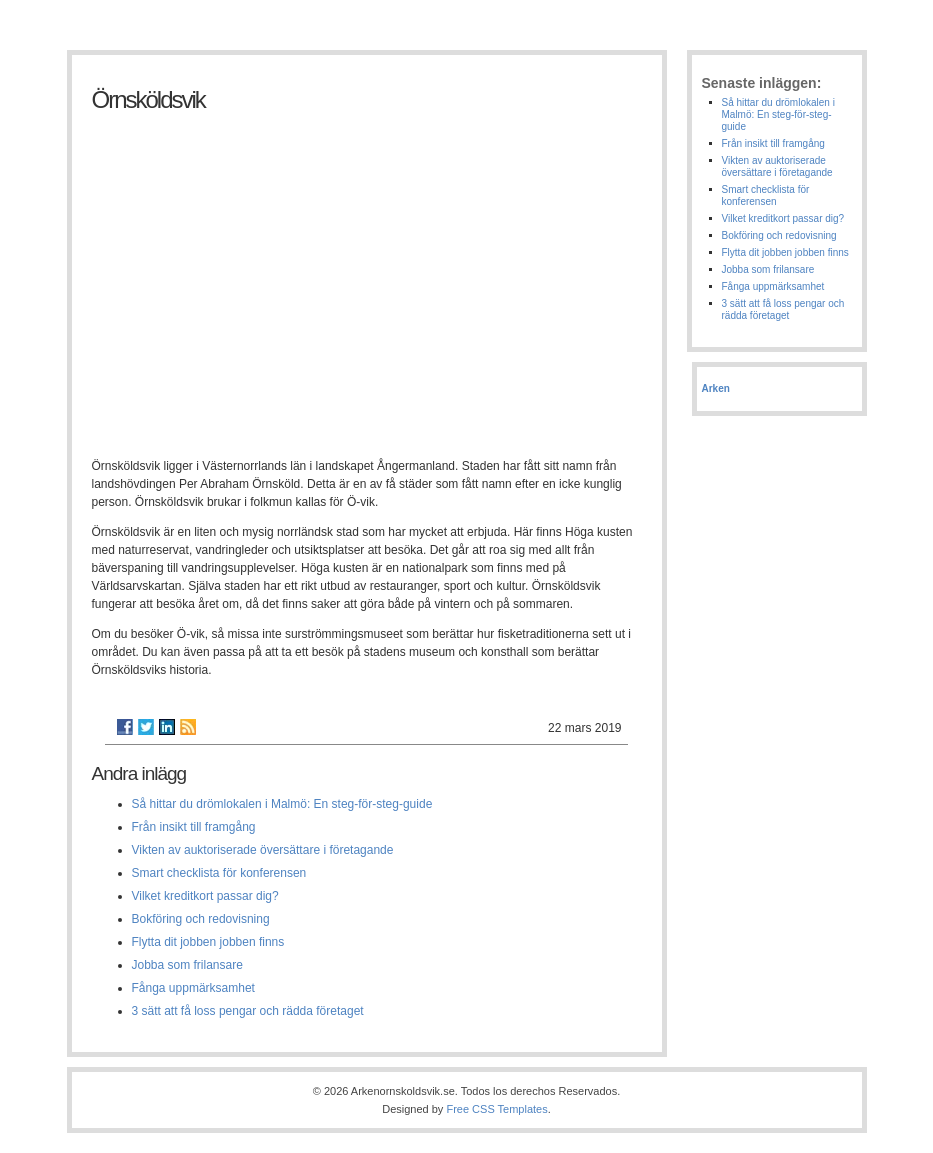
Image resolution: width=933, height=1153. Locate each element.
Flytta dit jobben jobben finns (208, 942)
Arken (716, 388)
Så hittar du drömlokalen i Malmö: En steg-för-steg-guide (282, 804)
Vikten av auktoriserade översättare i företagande (263, 850)
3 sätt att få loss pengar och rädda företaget (248, 1011)
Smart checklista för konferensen (219, 873)
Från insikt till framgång (194, 827)
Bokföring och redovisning (201, 919)
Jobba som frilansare (187, 965)
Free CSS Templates (496, 1109)
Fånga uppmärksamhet (193, 988)
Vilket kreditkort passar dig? (205, 896)
